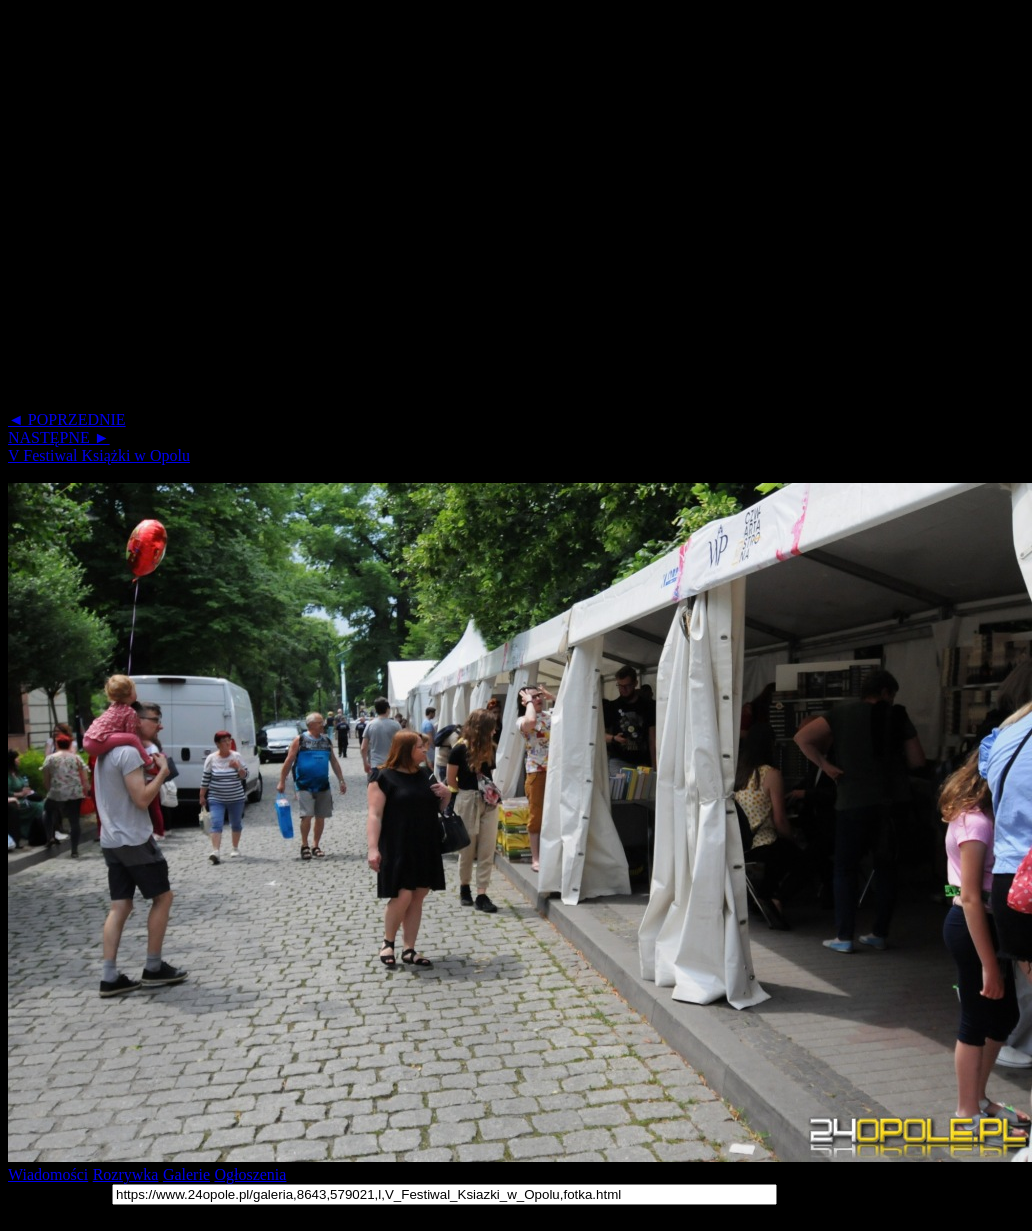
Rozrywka (126, 1174)
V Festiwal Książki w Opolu (99, 455)
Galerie (186, 1174)
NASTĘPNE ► (59, 437)
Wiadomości (48, 1174)
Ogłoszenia (250, 1174)
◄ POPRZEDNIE (67, 419)
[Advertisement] (201, 209)
